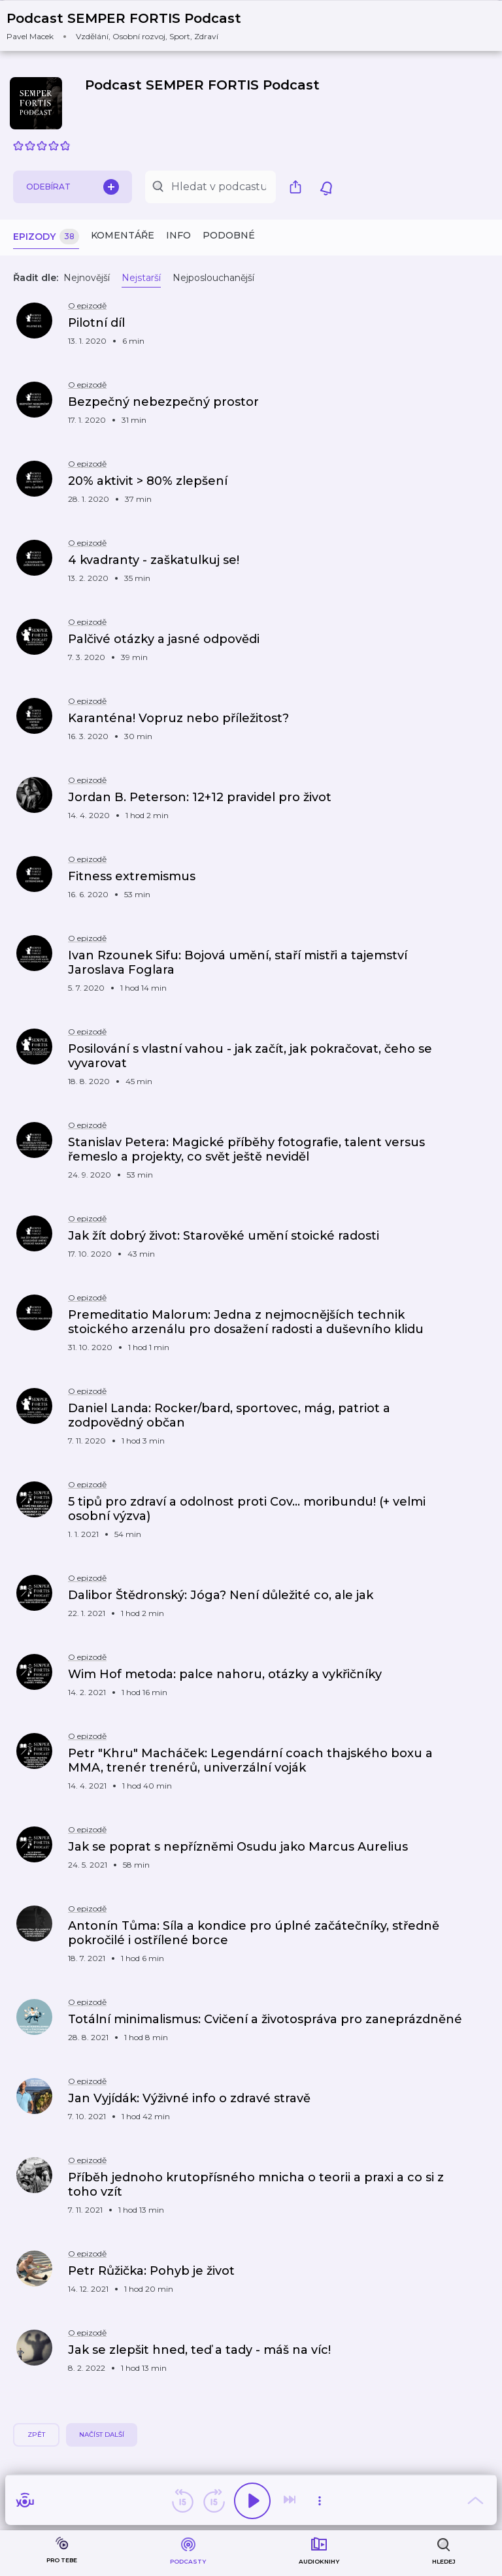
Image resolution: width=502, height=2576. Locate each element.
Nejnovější (86, 278)
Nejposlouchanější (213, 278)
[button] (132, 26)
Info (178, 235)
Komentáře (122, 235)
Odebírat (72, 187)
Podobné (229, 235)
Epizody (46, 236)
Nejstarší (141, 278)
